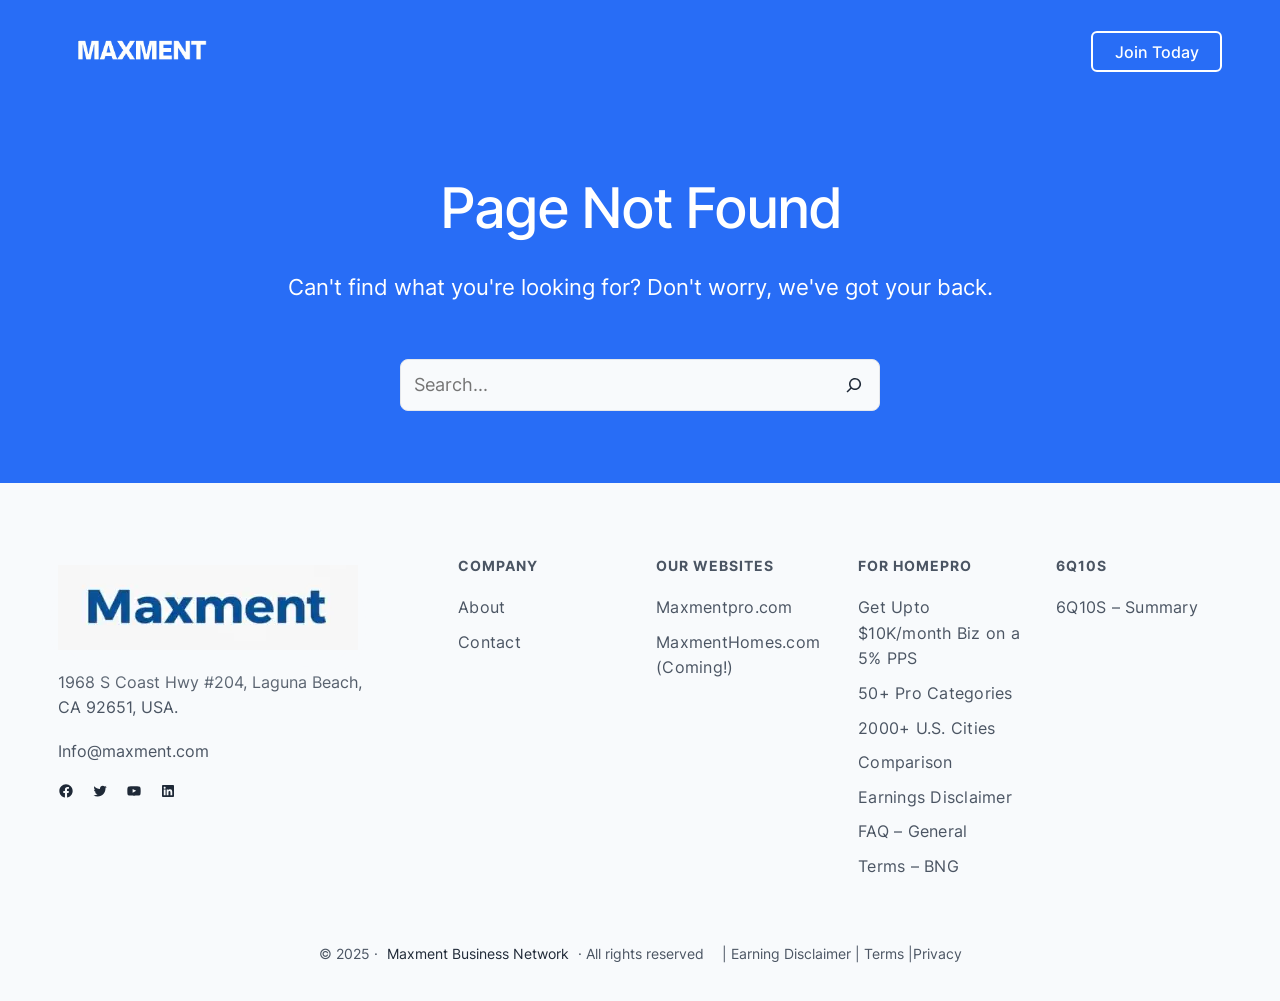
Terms (884, 953)
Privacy (937, 953)
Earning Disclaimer (789, 953)
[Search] (854, 385)
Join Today (1157, 52)
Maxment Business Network (478, 953)
